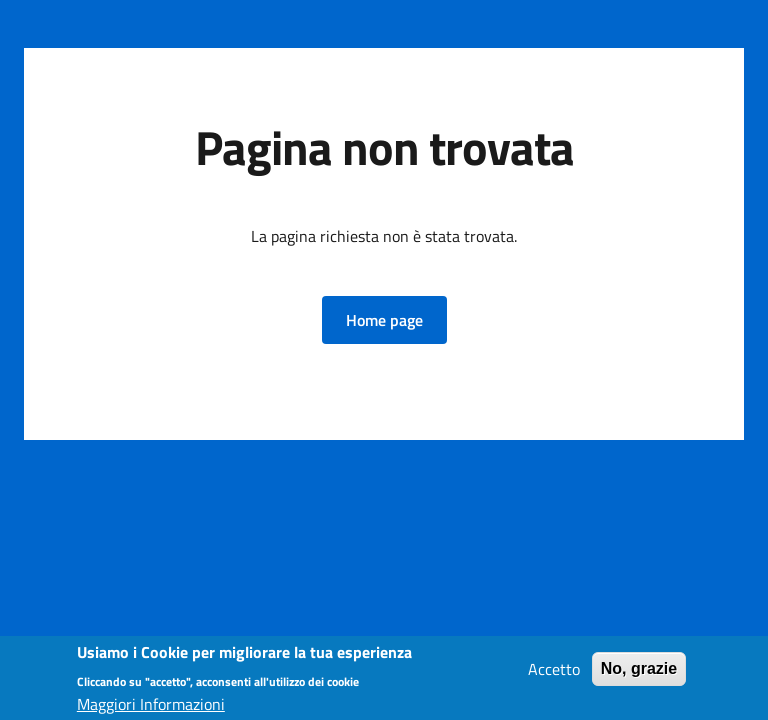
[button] (384, 320)
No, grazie (639, 672)
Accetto (554, 673)
